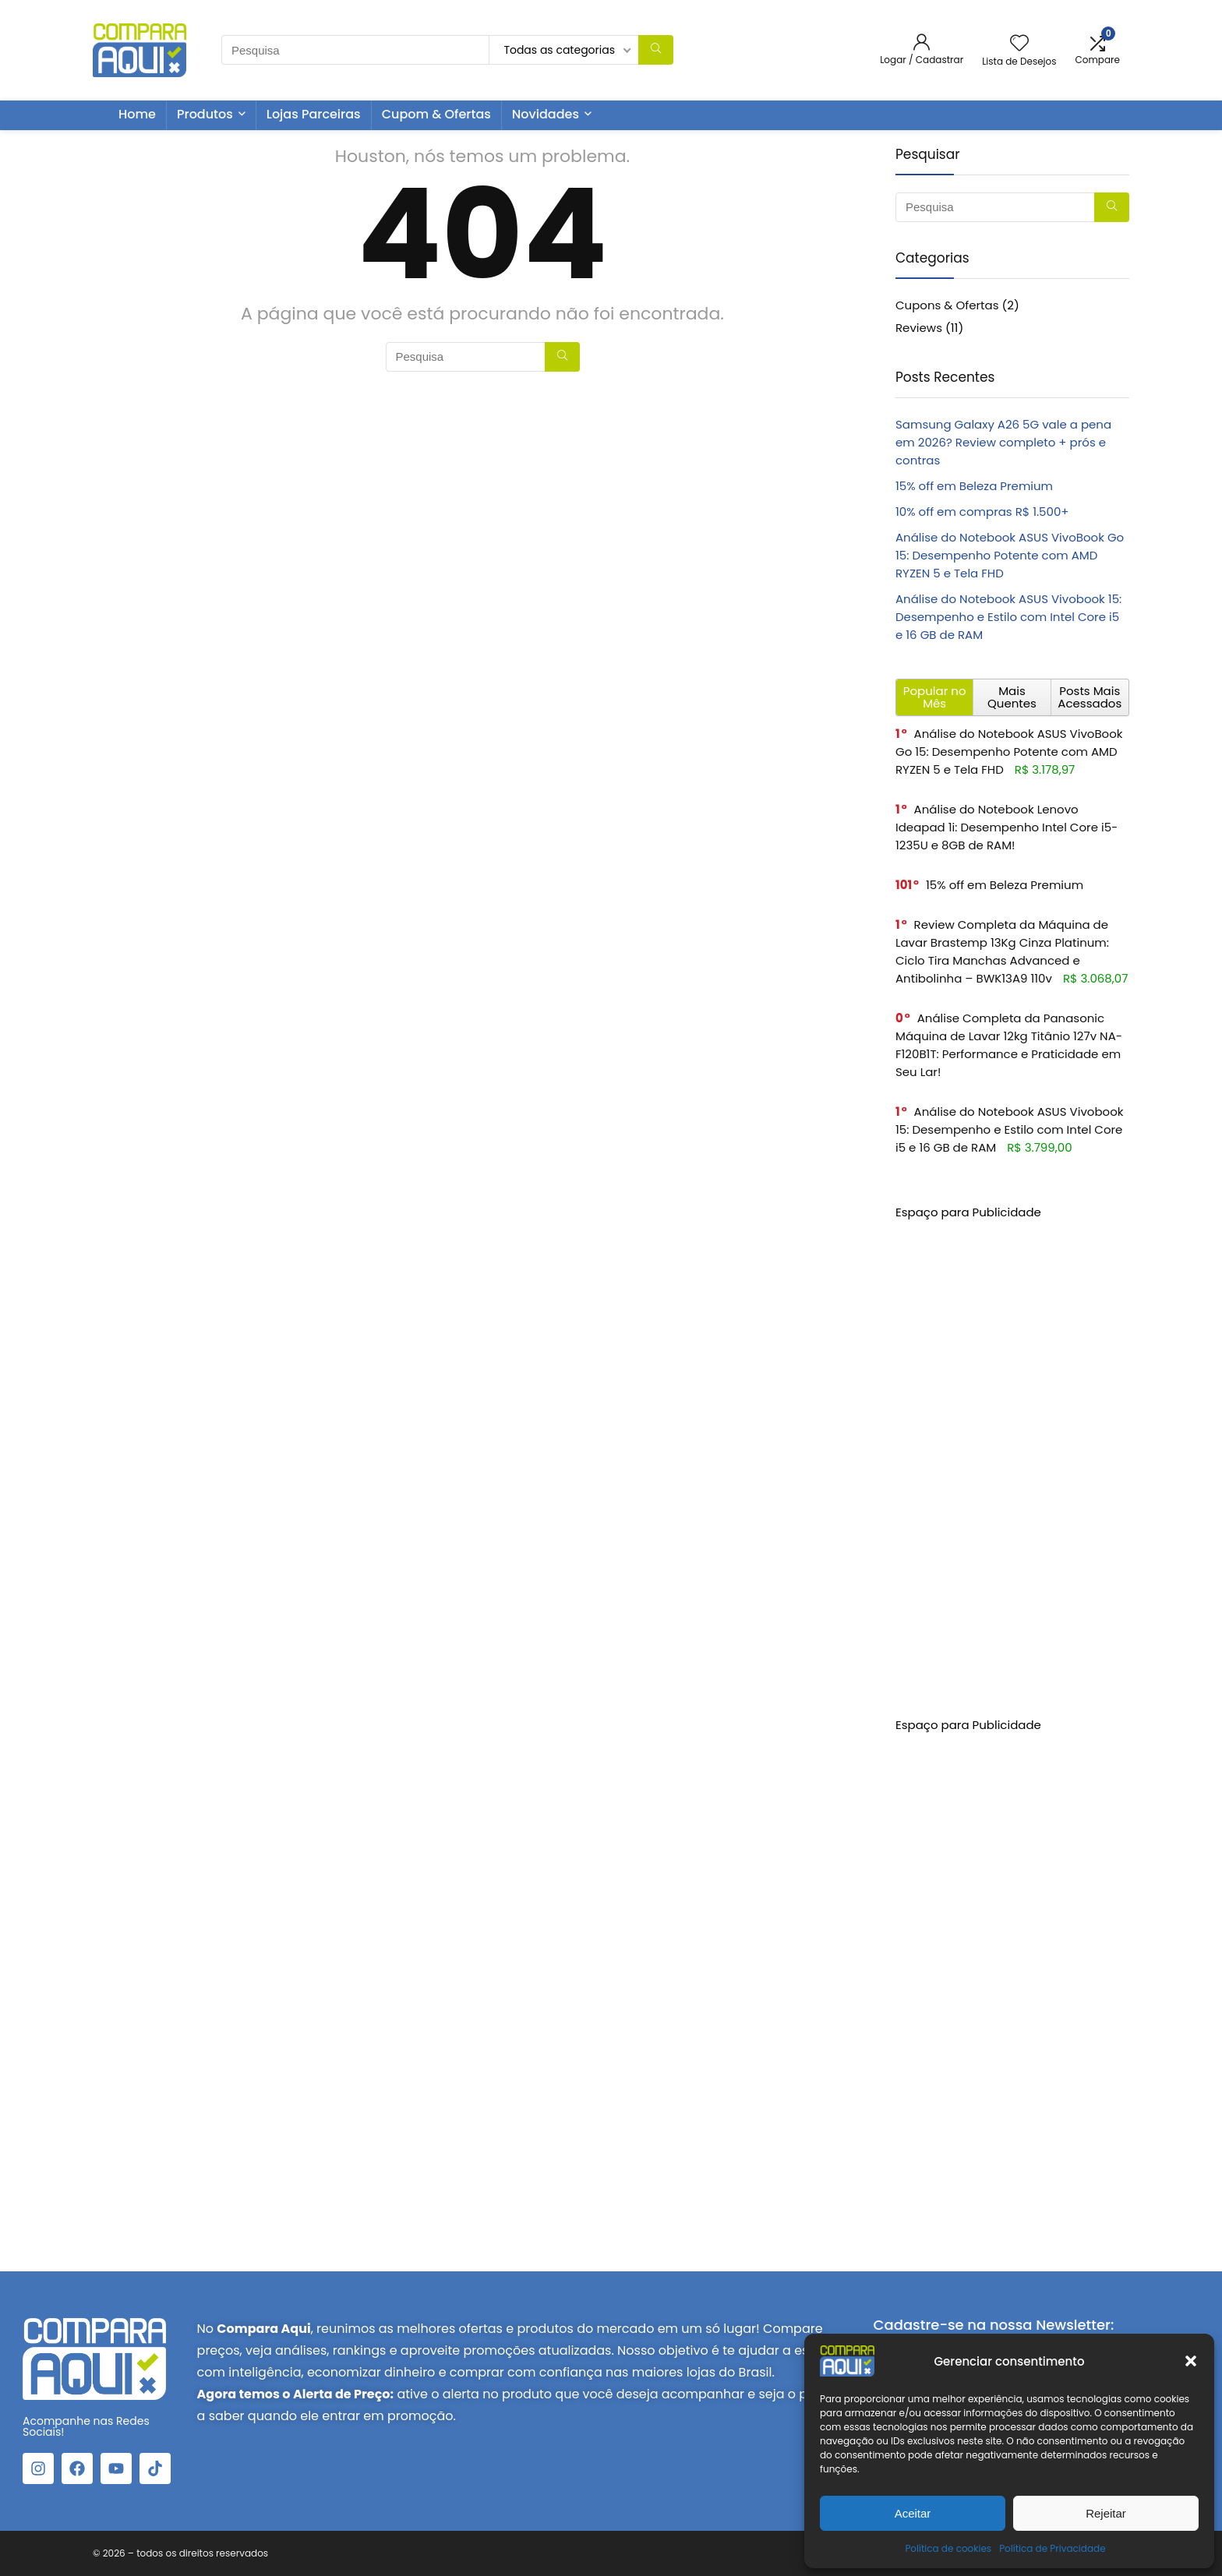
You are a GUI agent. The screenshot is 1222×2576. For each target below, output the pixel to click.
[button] (1191, 2361)
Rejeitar (1106, 2513)
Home (137, 114)
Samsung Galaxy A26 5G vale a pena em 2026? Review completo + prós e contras (1003, 442)
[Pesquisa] (655, 50)
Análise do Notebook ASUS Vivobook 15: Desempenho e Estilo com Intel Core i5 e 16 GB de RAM (1008, 617)
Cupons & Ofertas (947, 305)
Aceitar (913, 2513)
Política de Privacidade (1052, 2548)
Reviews (918, 327)
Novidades (545, 114)
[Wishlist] (1019, 44)
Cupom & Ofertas (436, 114)
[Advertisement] (1012, 1455)
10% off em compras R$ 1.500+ (982, 511)
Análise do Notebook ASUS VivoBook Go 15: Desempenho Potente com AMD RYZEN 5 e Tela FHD (1009, 555)
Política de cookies (948, 2548)
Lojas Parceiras (314, 114)
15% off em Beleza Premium (974, 486)
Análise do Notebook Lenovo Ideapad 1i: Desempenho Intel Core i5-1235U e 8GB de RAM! (1006, 827)
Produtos (205, 114)
